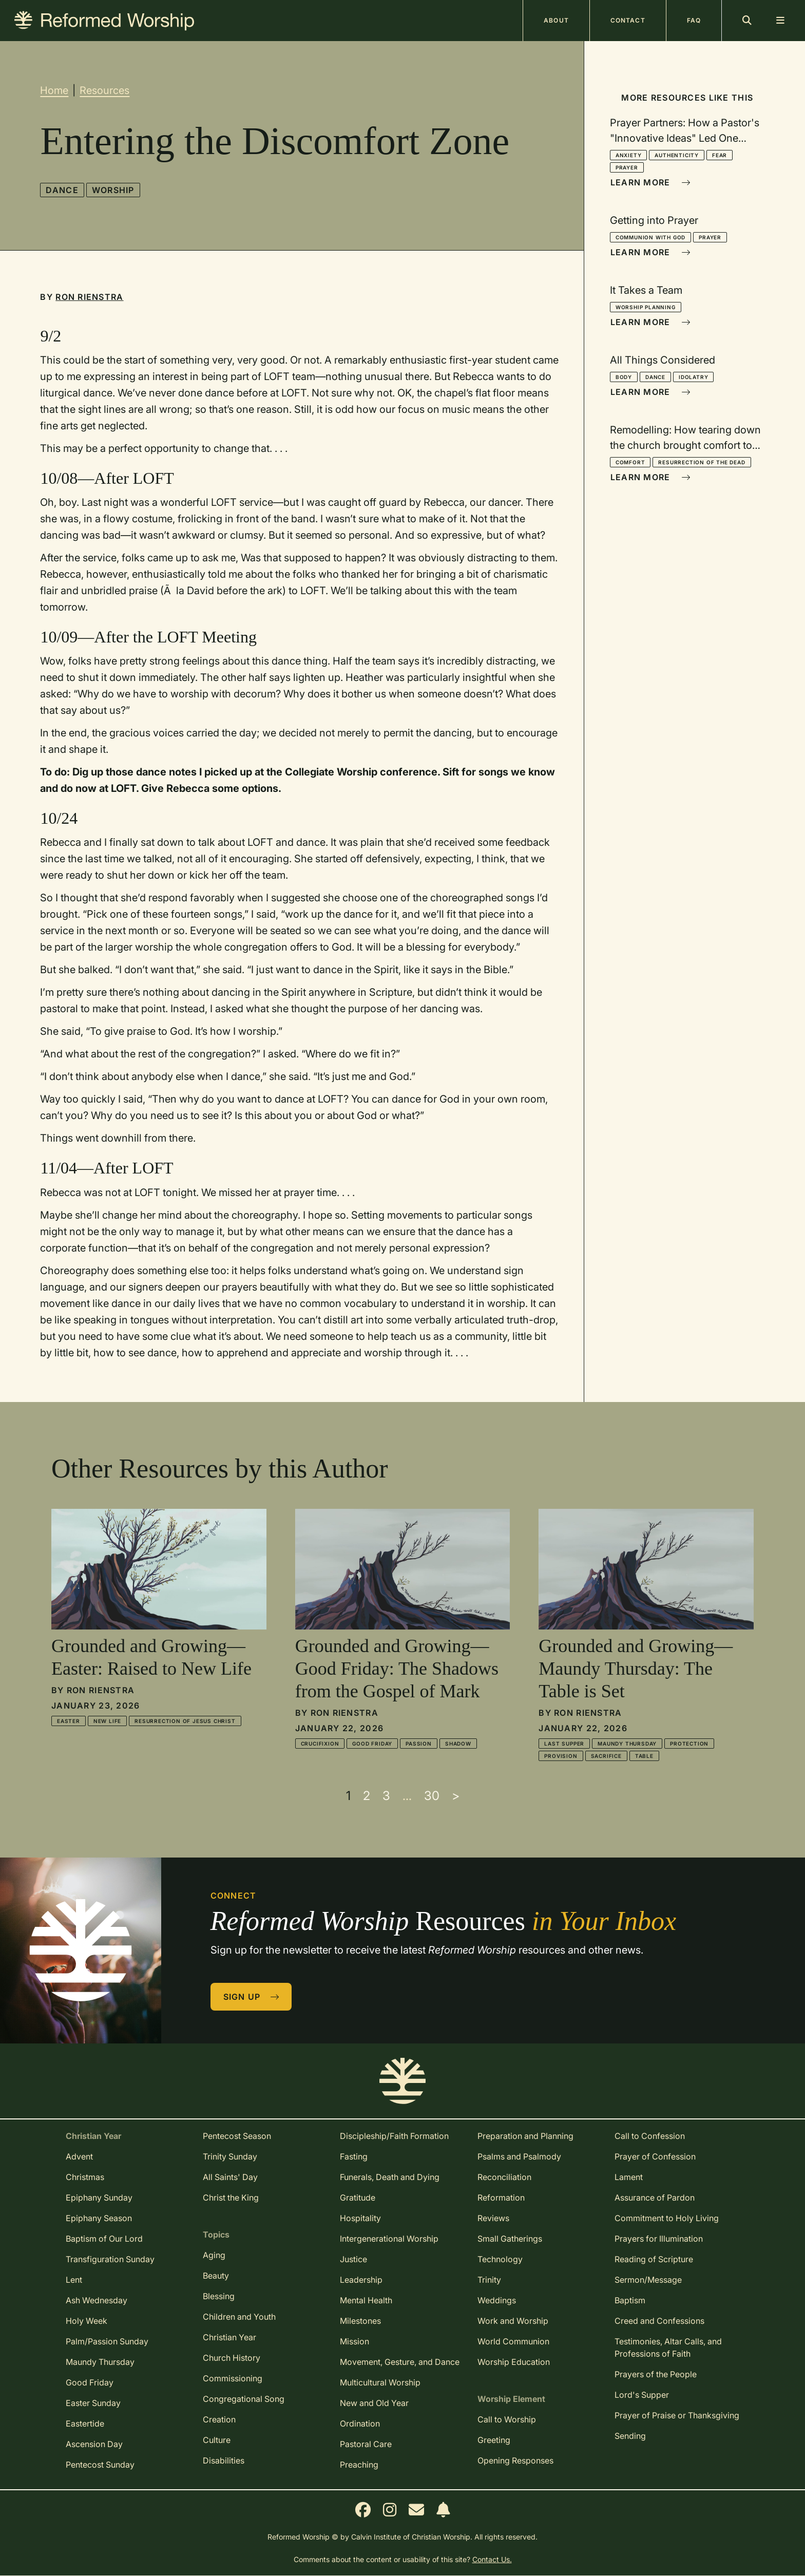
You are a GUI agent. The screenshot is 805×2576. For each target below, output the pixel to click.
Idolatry (693, 377)
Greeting (493, 2440)
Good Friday (372, 1743)
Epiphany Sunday (99, 2197)
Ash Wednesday (96, 2300)
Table (644, 1756)
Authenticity (677, 155)
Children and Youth (239, 2317)
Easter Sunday (93, 2403)
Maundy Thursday (627, 1743)
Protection (689, 1743)
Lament (629, 2177)
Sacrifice (606, 1756)
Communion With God (650, 237)
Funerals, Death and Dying (389, 2177)
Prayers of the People (656, 2374)
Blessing (219, 2296)
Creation (219, 2419)
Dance (62, 190)
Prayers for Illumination (659, 2238)
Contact (627, 20)
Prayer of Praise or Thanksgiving (677, 2415)
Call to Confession (650, 2136)
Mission (354, 2341)
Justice (353, 2259)
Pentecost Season (237, 2136)
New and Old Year (374, 2403)
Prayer (627, 167)
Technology (500, 2259)
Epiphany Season (99, 2218)
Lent (74, 2280)
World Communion (513, 2341)
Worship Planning (646, 307)
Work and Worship (512, 2321)
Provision (560, 1756)
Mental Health (366, 2300)
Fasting (354, 2156)
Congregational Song (243, 2399)
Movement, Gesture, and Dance (399, 2362)
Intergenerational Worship (389, 2238)
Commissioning (232, 2378)
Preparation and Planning (525, 2136)
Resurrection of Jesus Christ (185, 1721)
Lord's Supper (642, 2395)
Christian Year (229, 2337)
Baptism (630, 2300)
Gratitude (357, 2197)
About (556, 20)
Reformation (501, 2197)
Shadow (458, 1743)
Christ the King (231, 2197)
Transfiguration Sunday (110, 2259)
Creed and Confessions (659, 2321)
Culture (217, 2440)
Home (54, 90)
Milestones (360, 2321)
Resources (104, 90)
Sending (630, 2436)
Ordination (360, 2423)
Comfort (630, 462)
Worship (113, 190)
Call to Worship (506, 2419)
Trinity (489, 2280)
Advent (79, 2156)
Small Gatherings (509, 2238)
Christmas (85, 2177)
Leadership (361, 2280)
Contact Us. (492, 2559)
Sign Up (251, 1997)
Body (624, 377)
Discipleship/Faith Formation (394, 2136)
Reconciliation (504, 2177)
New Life (107, 1721)
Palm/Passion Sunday (107, 2341)
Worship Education (513, 2362)
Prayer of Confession (655, 2156)
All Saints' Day (230, 2177)
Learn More (650, 182)
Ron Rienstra (89, 297)
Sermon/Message (648, 2280)
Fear (719, 155)
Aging (214, 2255)
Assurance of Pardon (655, 2197)
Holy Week (86, 2321)
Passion (419, 1743)
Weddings (496, 2300)
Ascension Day (94, 2444)
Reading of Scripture (654, 2259)
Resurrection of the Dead (701, 462)
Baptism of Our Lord (104, 2238)
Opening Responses (515, 2460)
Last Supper (564, 1743)
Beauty (216, 2275)
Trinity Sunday (230, 2156)
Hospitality (360, 2218)
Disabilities (223, 2460)
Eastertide (85, 2423)
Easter (68, 1721)
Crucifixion (320, 1743)
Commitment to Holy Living (667, 2218)
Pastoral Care (366, 2444)
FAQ (694, 20)
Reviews (493, 2218)
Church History (231, 2358)
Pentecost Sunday (100, 2464)
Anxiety (629, 155)
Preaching (359, 2464)
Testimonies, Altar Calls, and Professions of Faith (668, 2347)
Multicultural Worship (380, 2382)
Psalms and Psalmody (519, 2156)
